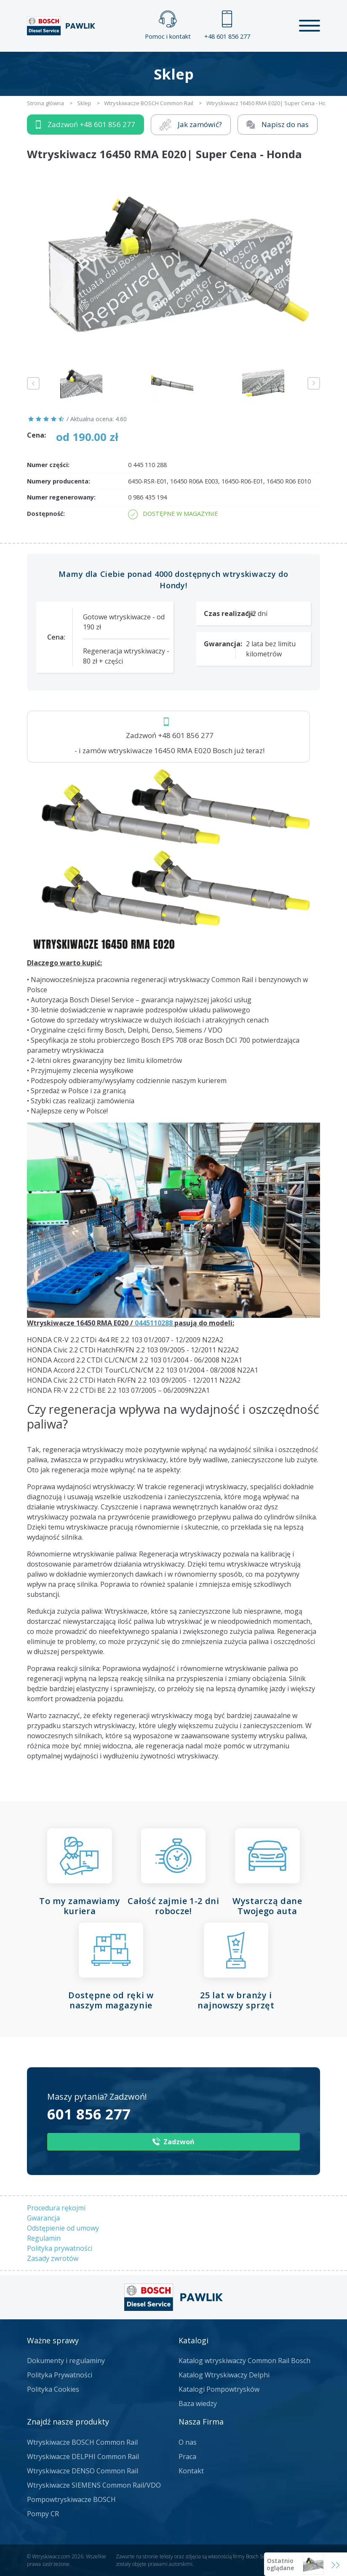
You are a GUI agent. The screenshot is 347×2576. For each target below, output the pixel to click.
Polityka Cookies (53, 2389)
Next (313, 383)
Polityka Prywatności (59, 2374)
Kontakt (191, 2470)
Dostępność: (46, 514)
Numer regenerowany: (61, 497)
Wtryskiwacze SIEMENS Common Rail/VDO (94, 2485)
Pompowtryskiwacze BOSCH (71, 2499)
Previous (33, 383)
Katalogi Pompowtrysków (219, 2389)
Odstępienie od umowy (63, 2228)
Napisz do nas (277, 124)
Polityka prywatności (59, 2248)
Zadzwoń (85, 124)
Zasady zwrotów (52, 2258)
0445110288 (154, 1323)
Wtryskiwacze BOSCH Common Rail (82, 2442)
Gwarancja (43, 2218)
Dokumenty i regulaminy (66, 2360)
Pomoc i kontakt (168, 25)
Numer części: (48, 465)
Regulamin (44, 2238)
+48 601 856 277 (227, 25)
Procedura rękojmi (56, 2207)
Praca (187, 2456)
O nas (188, 2442)
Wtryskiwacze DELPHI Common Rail (83, 2456)
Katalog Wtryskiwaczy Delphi (224, 2374)
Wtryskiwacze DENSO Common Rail (82, 2470)
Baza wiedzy (198, 2403)
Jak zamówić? (191, 124)
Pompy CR (43, 2513)
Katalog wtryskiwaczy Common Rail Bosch (244, 2360)
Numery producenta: (58, 481)
